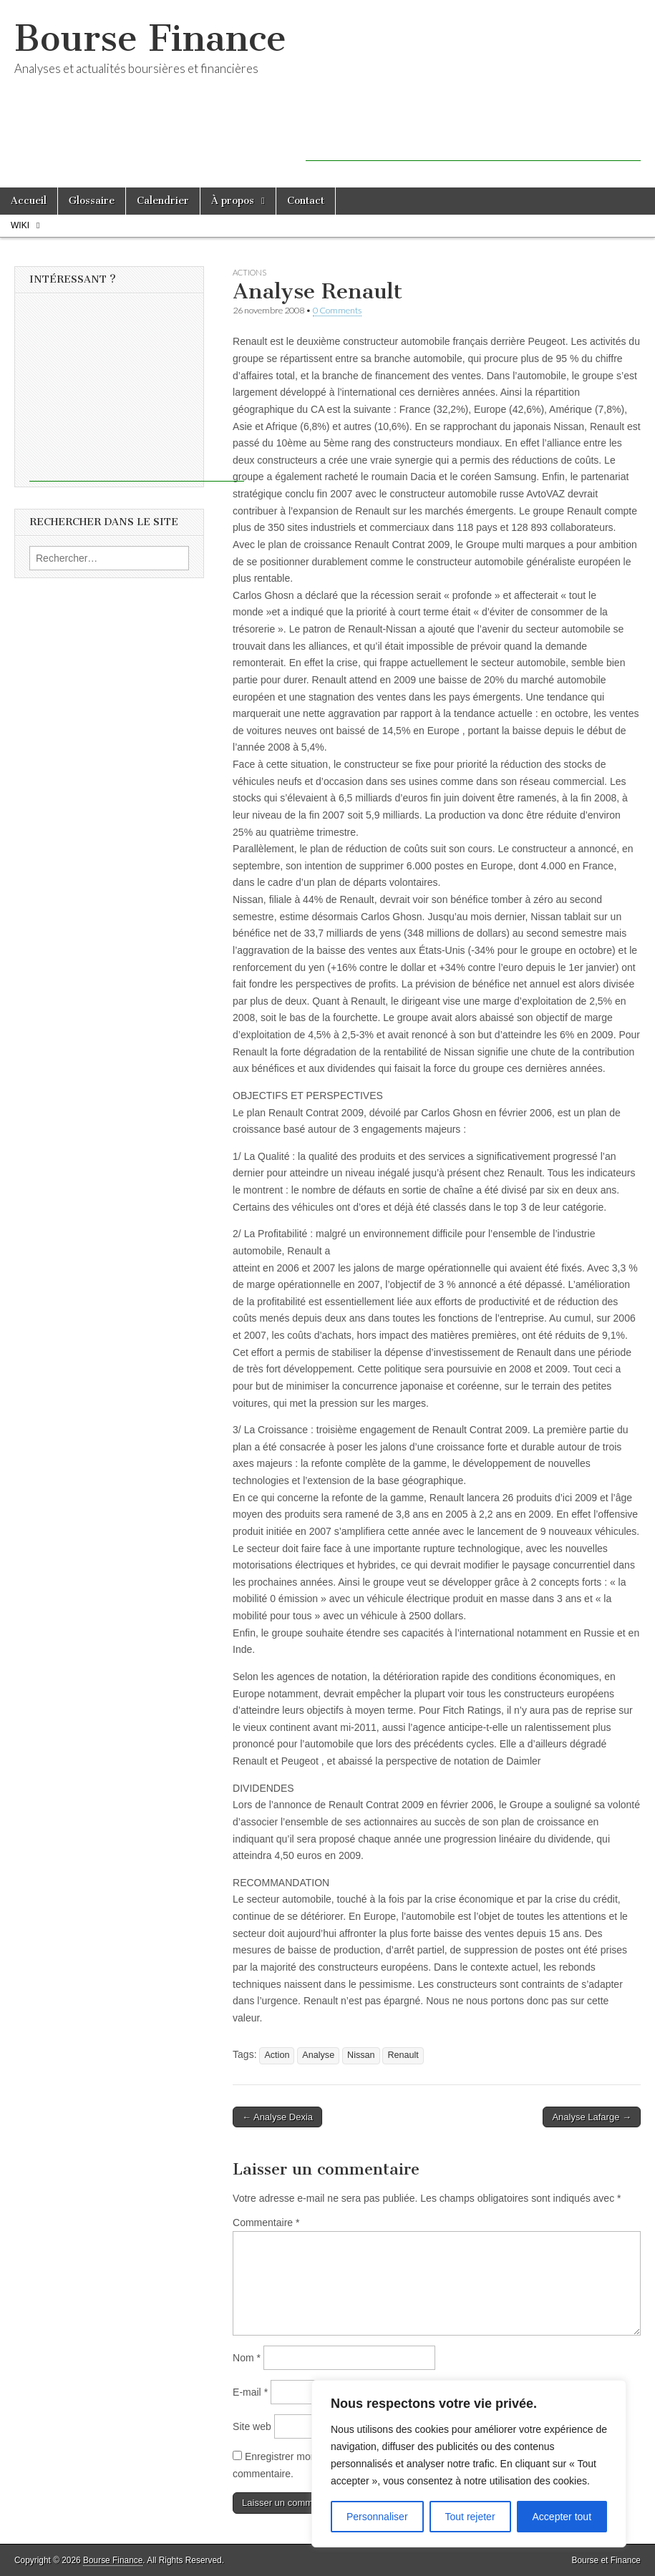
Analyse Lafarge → (591, 2117)
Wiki (20, 225)
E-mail (250, 2392)
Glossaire (92, 201)
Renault (402, 2055)
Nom (247, 2357)
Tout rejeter (470, 2516)
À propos (232, 201)
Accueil (29, 201)
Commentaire (266, 2222)
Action (276, 2055)
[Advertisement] (473, 139)
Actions (249, 272)
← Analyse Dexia (277, 2117)
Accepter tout (562, 2516)
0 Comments (337, 310)
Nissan (361, 2055)
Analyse (318, 2055)
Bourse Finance (150, 38)
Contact (305, 201)
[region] (468, 2463)
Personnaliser (377, 2516)
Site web (252, 2426)
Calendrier (163, 201)
